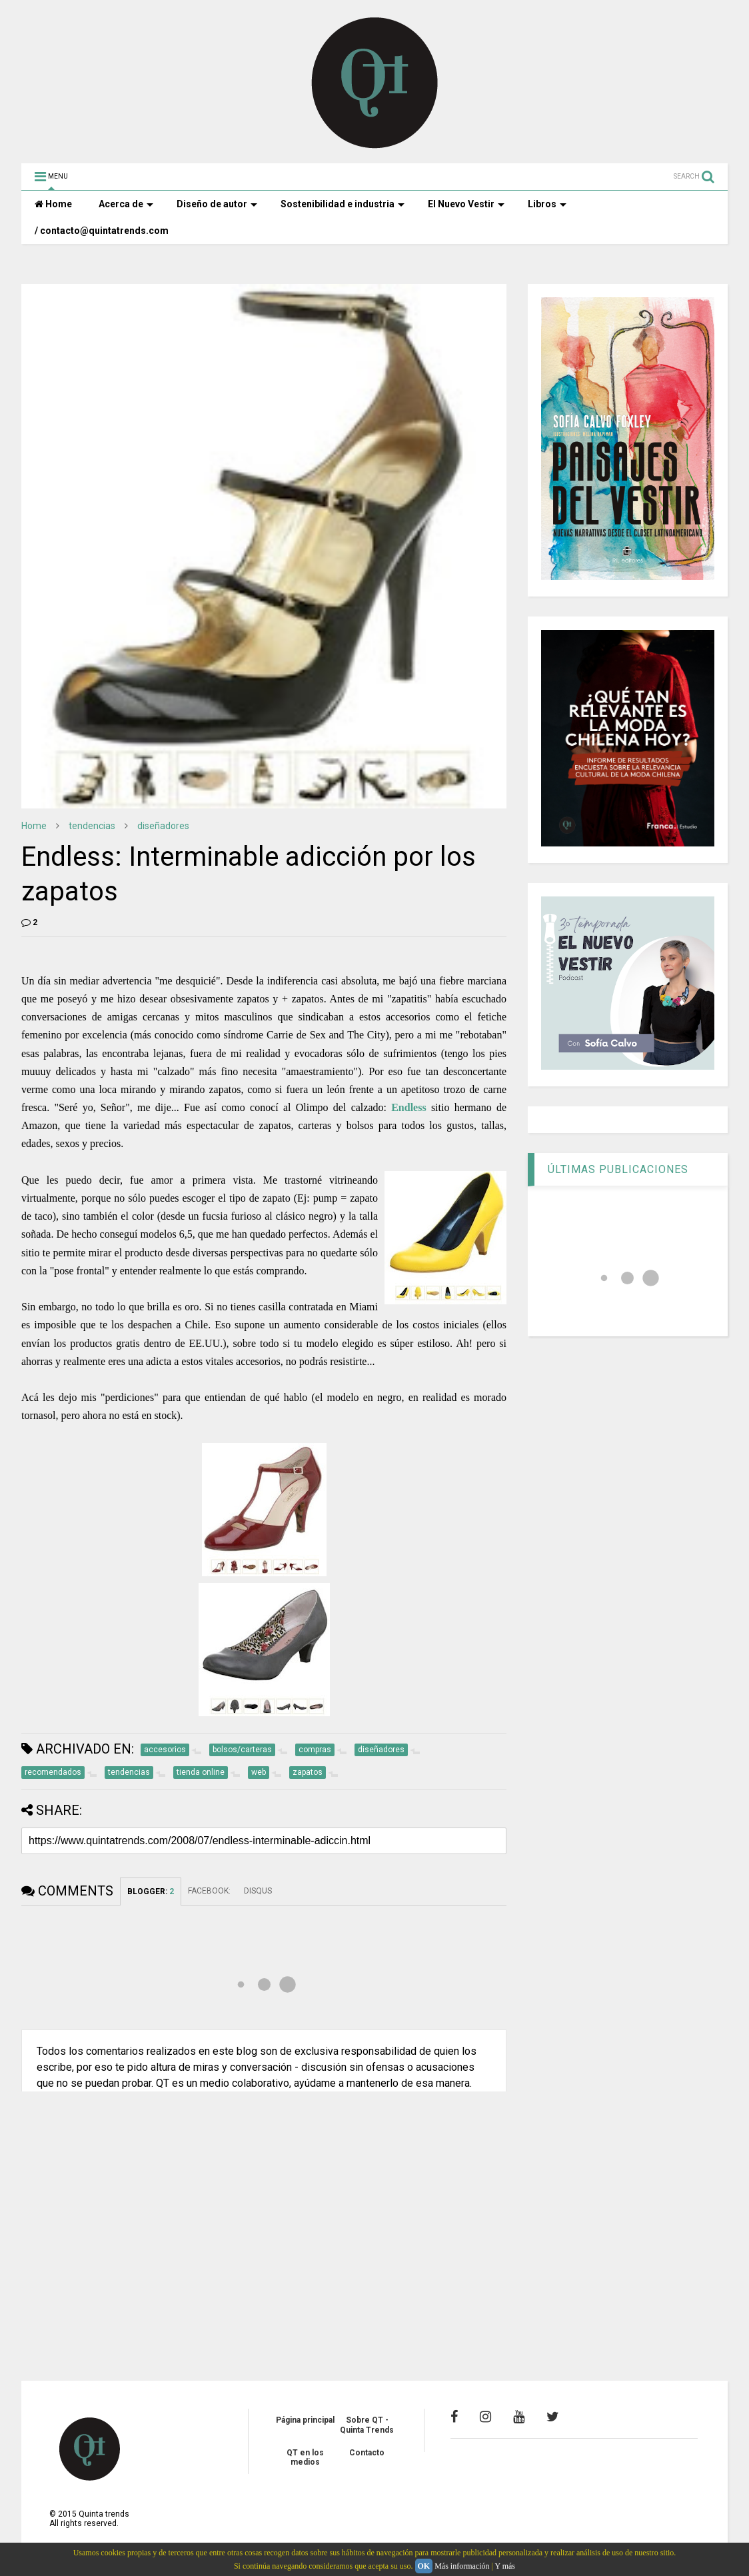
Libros (547, 204)
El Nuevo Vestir (466, 204)
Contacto (366, 2452)
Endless (408, 1107)
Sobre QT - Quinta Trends (367, 2424)
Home (53, 204)
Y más (504, 2566)
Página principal (305, 2420)
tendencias (92, 825)
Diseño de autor (217, 204)
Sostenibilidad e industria (342, 204)
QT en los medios (305, 2457)
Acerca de (126, 204)
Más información (461, 2566)
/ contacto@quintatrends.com (102, 230)
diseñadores (163, 825)
